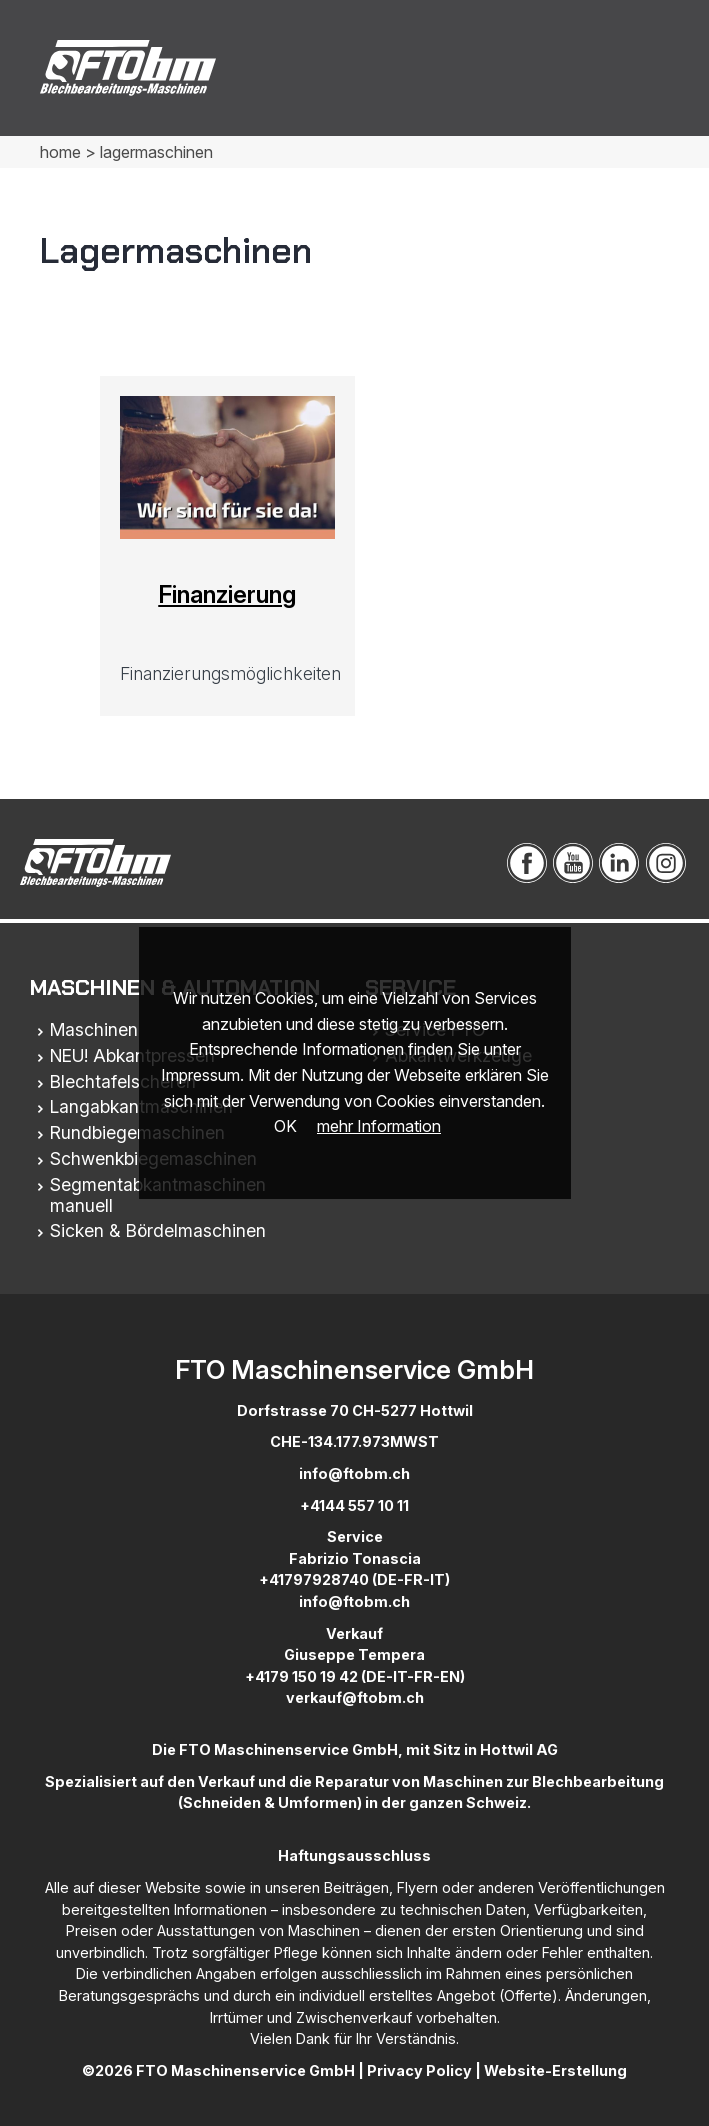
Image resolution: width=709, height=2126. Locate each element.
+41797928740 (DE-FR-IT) (354, 1579)
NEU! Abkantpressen (132, 1055)
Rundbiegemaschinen (137, 1132)
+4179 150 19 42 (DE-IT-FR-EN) (355, 1676)
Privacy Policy (419, 2070)
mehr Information (379, 1126)
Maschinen (94, 1029)
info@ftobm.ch (354, 1473)
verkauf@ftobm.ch (355, 1697)
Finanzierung (227, 594)
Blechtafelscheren (123, 1081)
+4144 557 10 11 (354, 1505)
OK (285, 1126)
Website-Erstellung (555, 2070)
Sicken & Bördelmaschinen (158, 1230)
